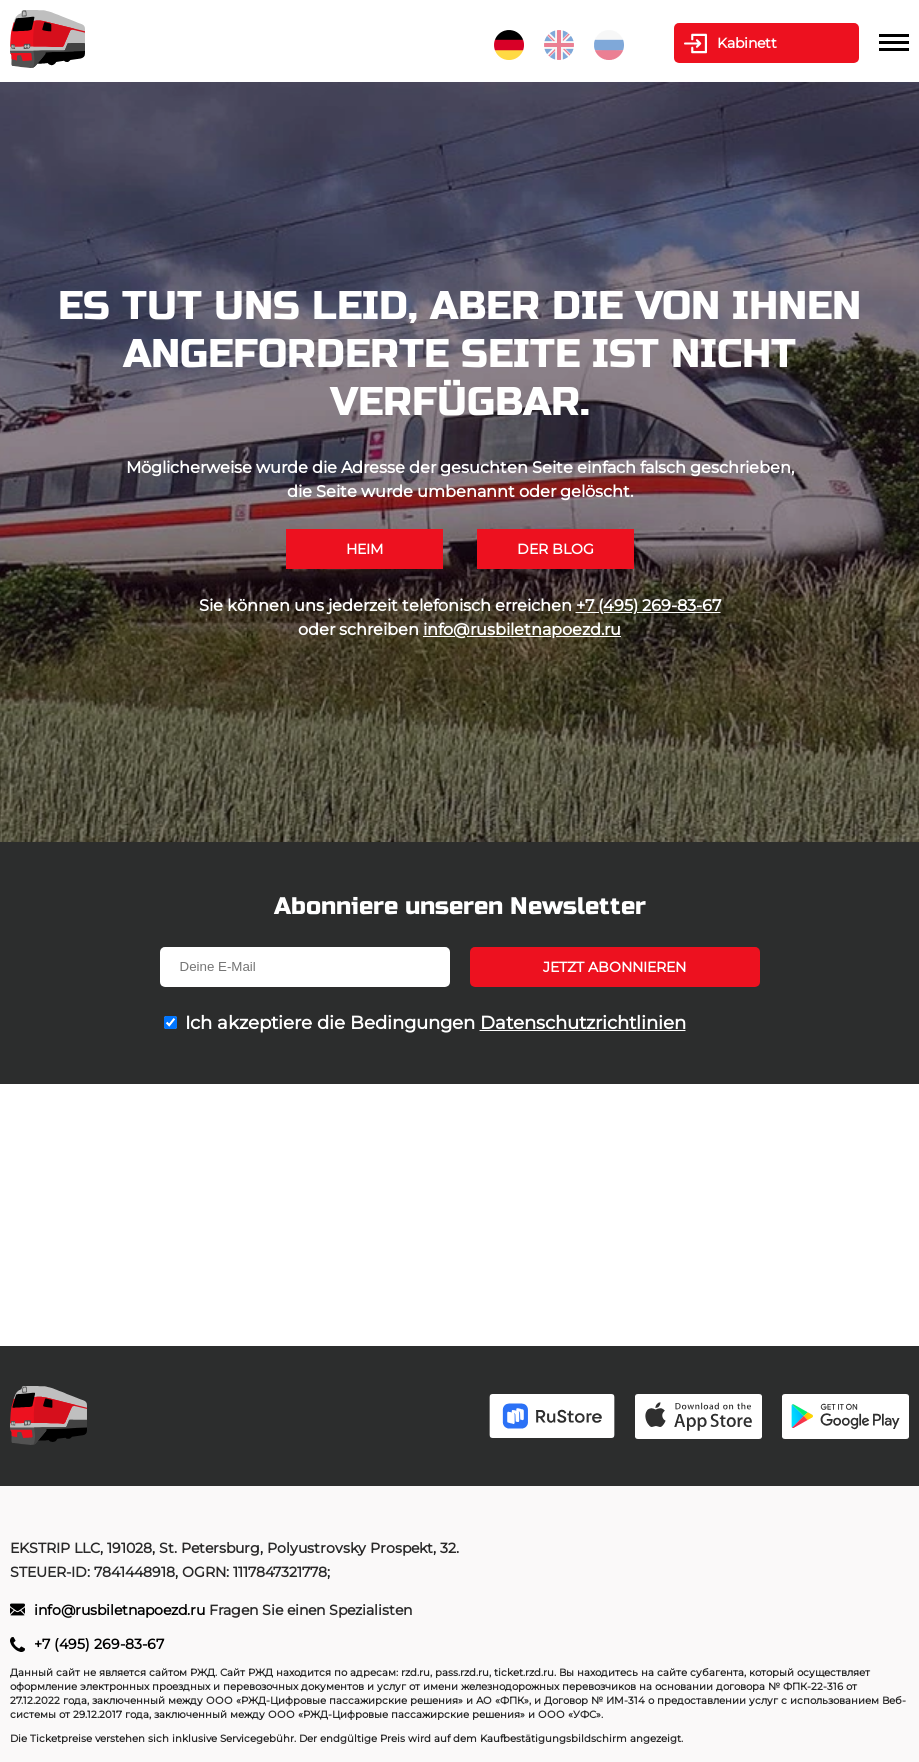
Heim (364, 549)
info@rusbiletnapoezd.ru (522, 629)
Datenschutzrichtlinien (583, 1023)
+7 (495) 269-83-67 (648, 605)
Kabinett (747, 43)
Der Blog (555, 549)
